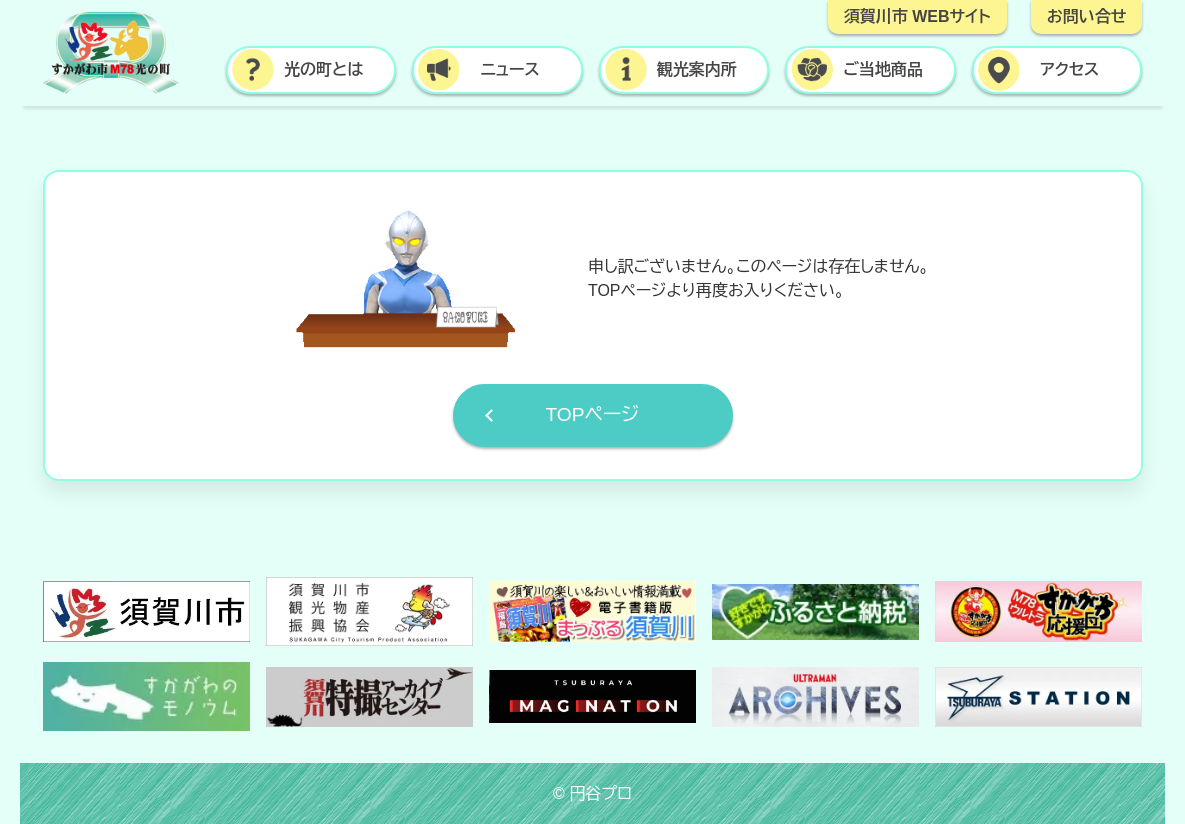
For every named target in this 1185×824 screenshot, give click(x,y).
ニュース (510, 69)
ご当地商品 (883, 69)
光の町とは (323, 69)
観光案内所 (697, 69)
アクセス (1069, 69)
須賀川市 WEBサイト (917, 16)
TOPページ (592, 414)
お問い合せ (1087, 16)
